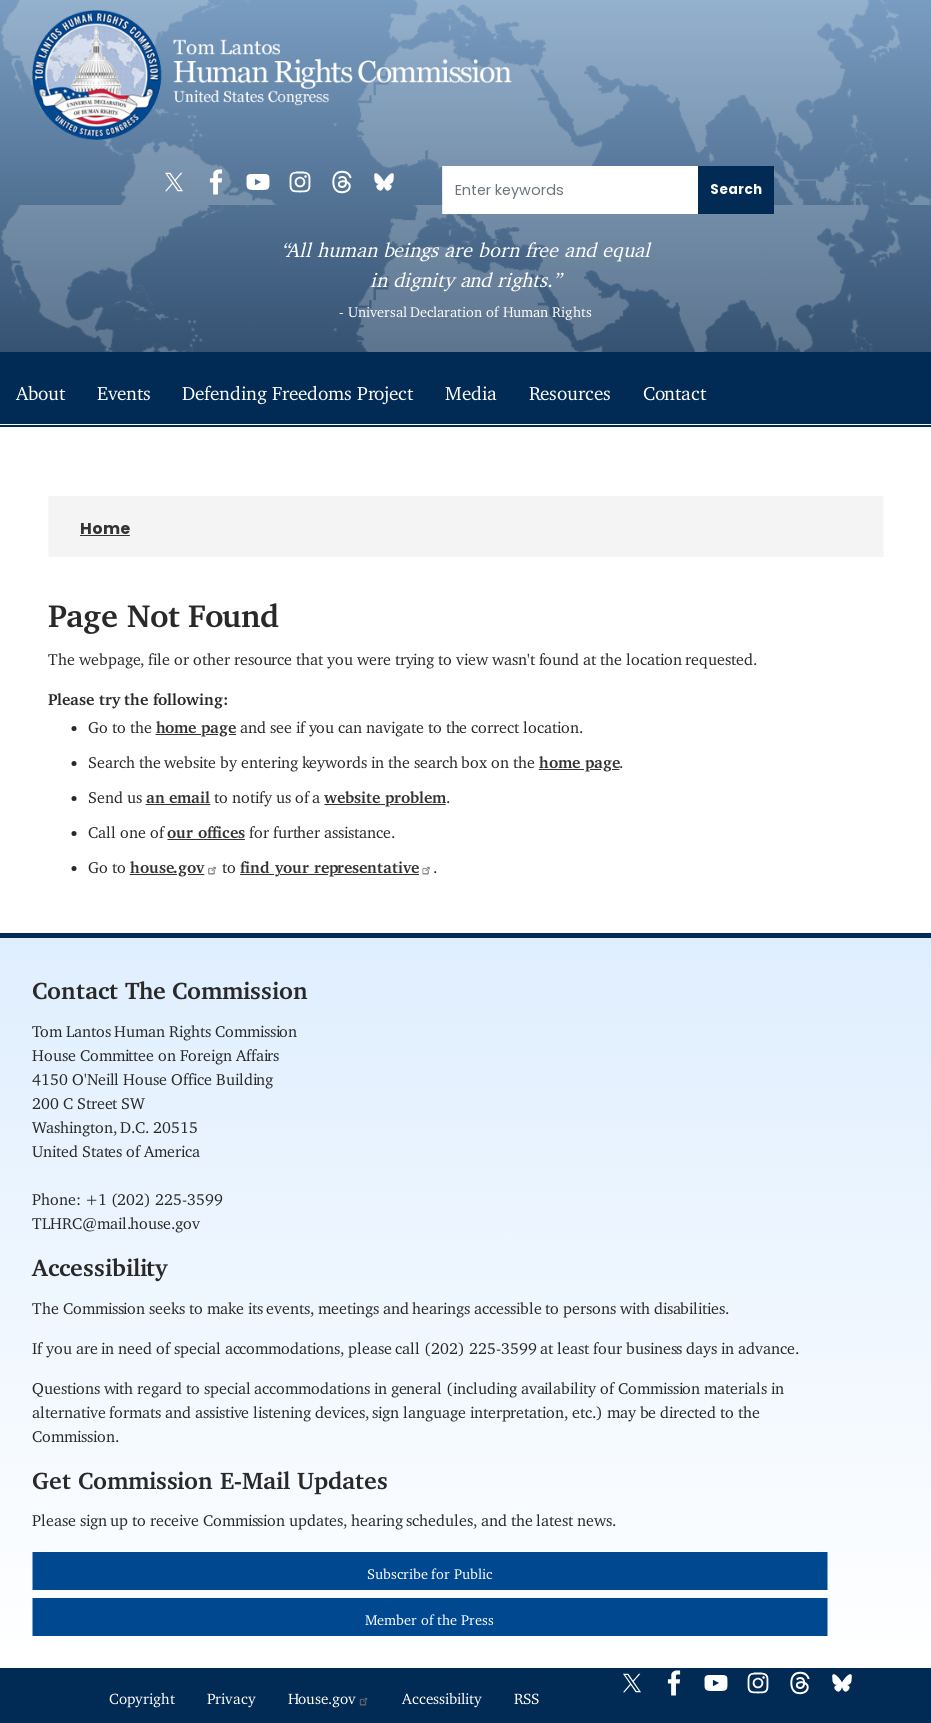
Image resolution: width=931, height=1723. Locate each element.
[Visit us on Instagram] (305, 182)
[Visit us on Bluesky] (389, 182)
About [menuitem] (40, 388)
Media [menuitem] (471, 388)
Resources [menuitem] (570, 388)
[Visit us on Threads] (347, 182)
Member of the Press (429, 1616)
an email (178, 793)
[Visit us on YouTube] (263, 182)
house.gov (174, 863)
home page (196, 723)
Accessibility (441, 1694)
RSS (527, 1694)
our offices (205, 828)
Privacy (231, 1694)
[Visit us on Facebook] (221, 182)
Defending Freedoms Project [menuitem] (297, 388)
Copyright (142, 1694)
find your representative (336, 863)
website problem (384, 793)
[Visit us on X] (179, 182)
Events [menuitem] (124, 388)
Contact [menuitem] (675, 388)
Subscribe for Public (429, 1570)
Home (105, 528)
